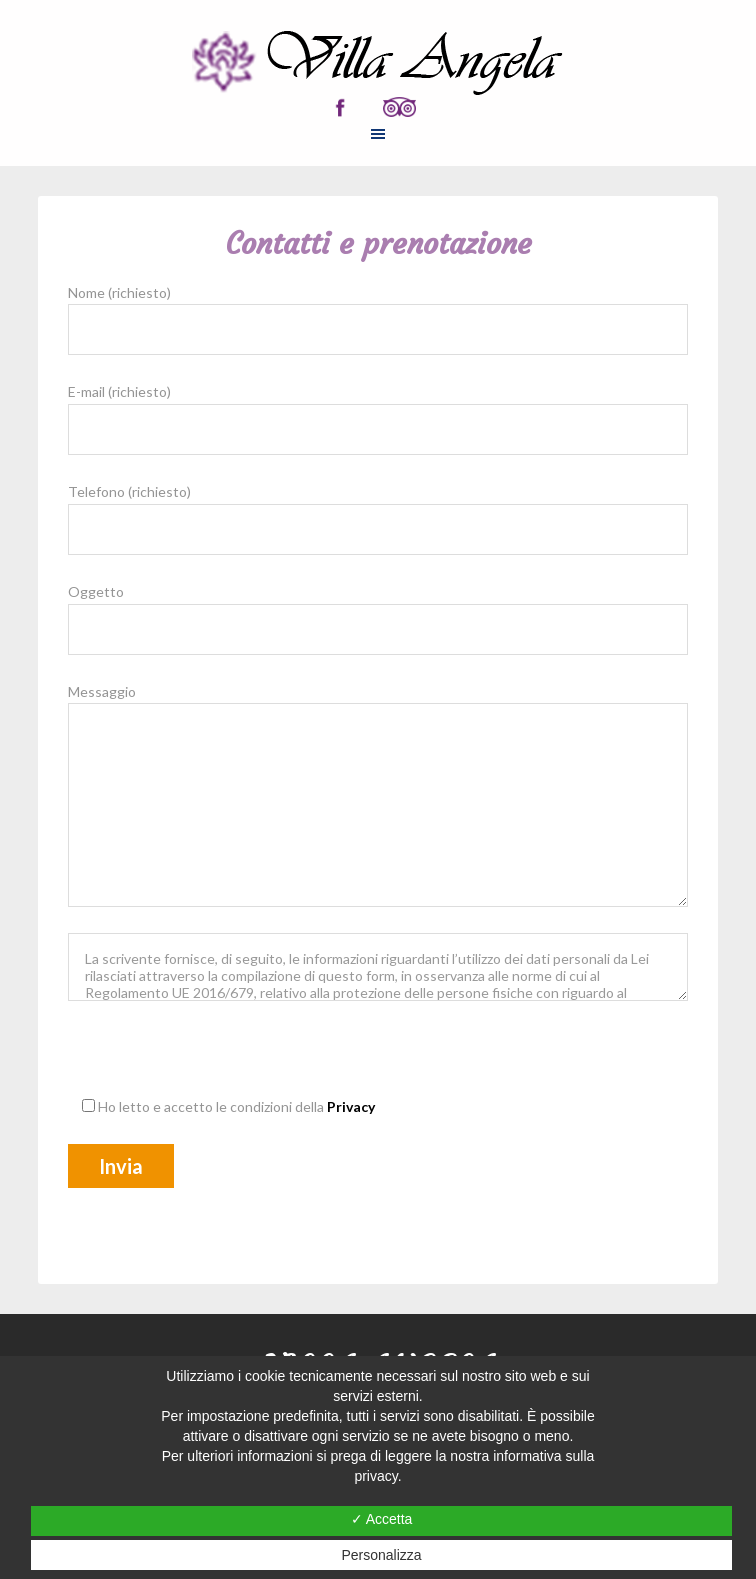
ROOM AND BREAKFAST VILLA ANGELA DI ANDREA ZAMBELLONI (378, 63)
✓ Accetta (382, 1519)
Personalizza (381, 1555)
